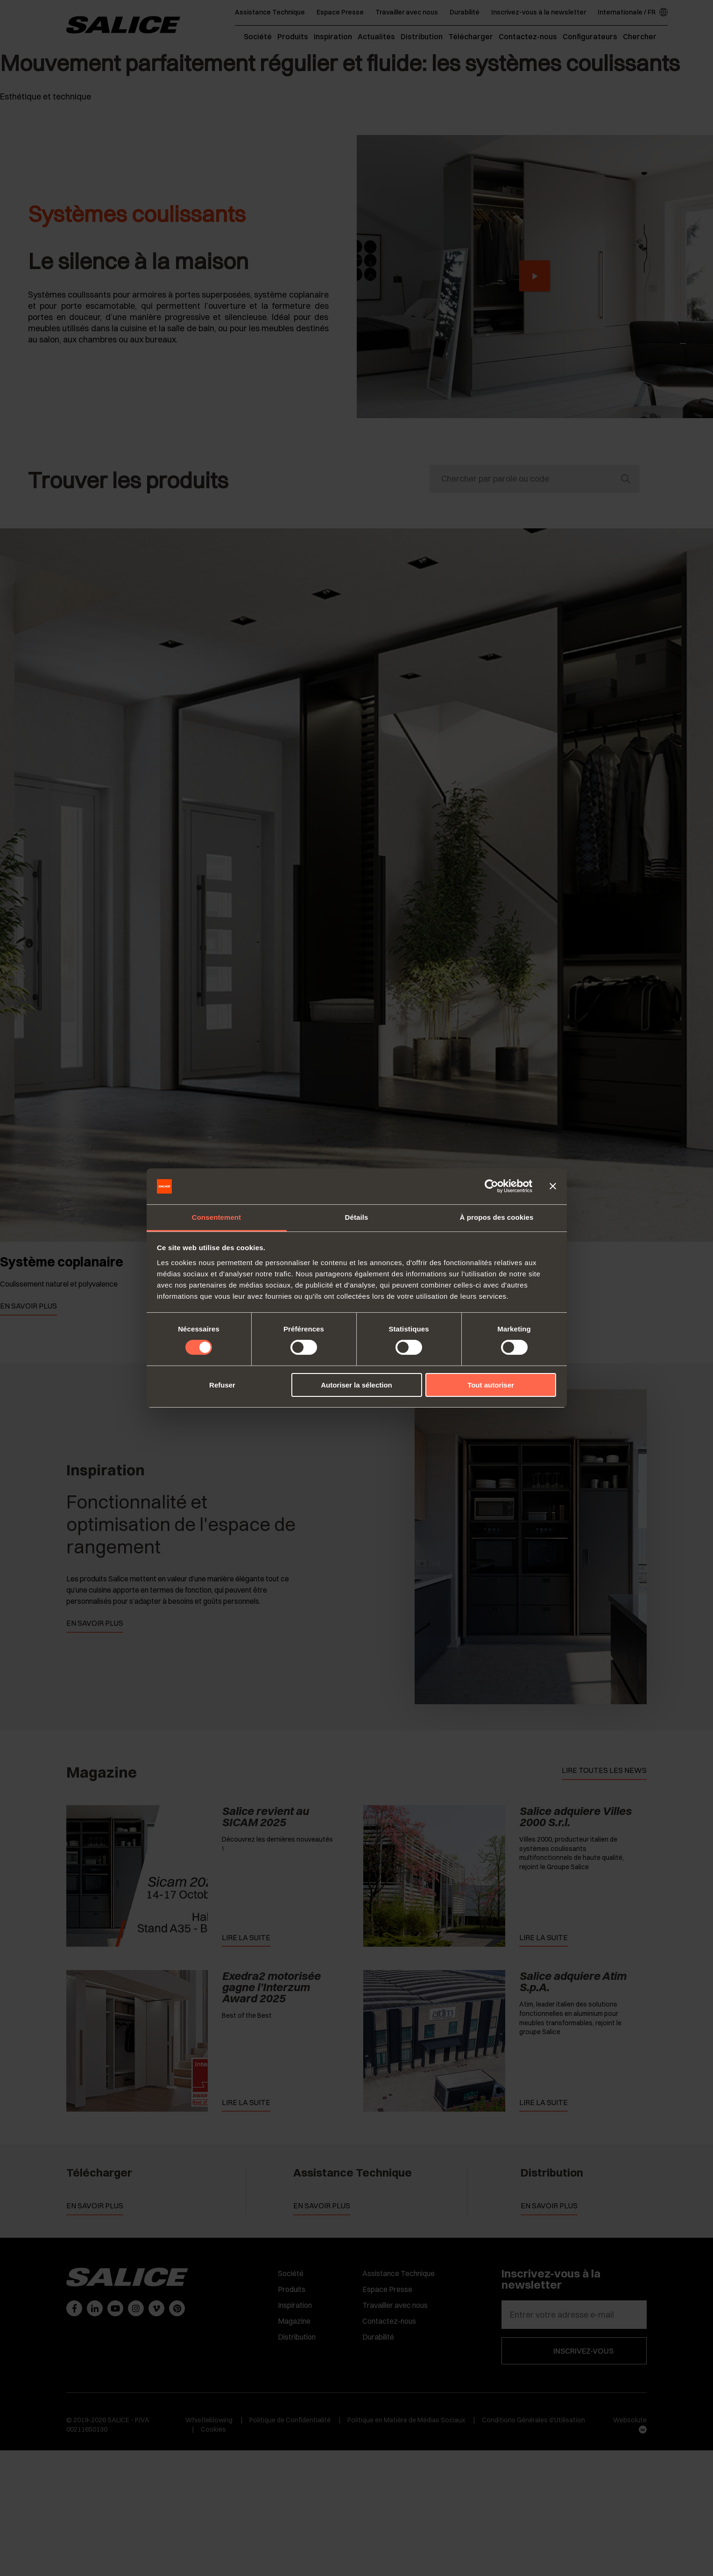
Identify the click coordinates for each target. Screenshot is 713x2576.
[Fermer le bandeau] (553, 1186)
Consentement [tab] (216, 1217)
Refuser (222, 1385)
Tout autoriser (490, 1385)
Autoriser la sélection (356, 1385)
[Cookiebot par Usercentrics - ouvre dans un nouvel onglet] (491, 1186)
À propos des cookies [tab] (497, 1217)
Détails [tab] (356, 1217)
